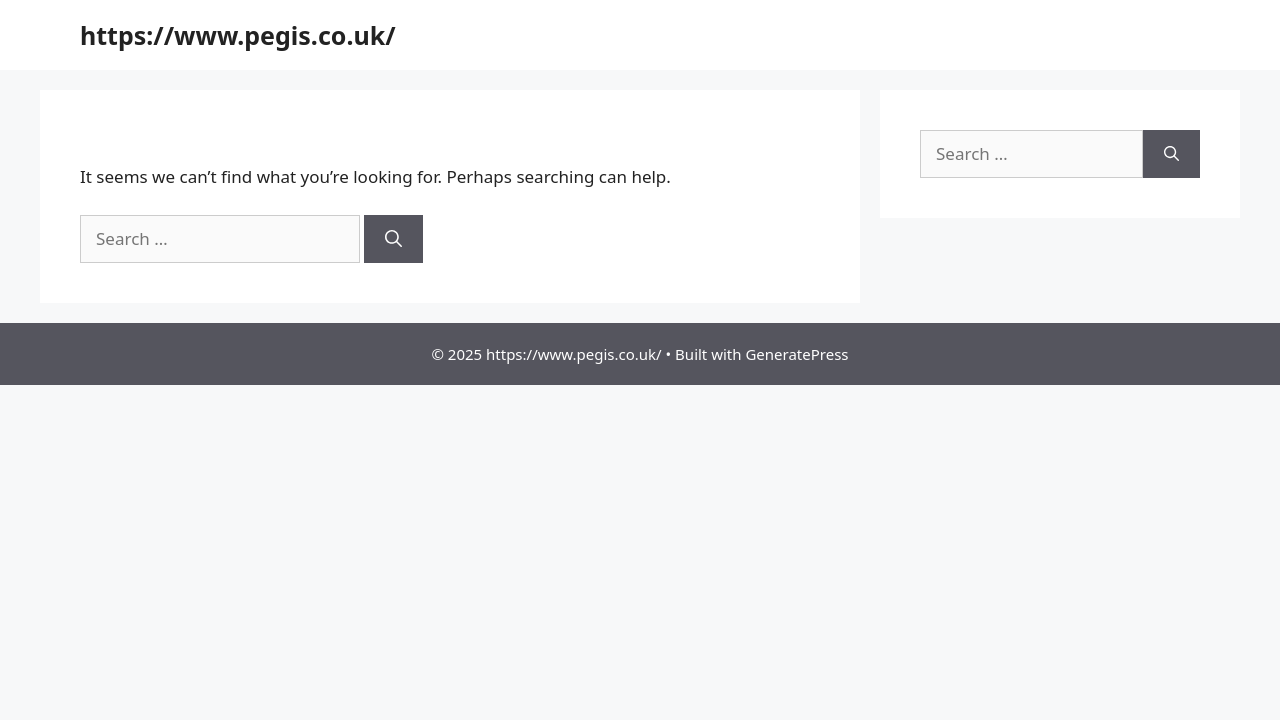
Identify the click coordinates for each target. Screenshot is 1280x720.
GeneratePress (796, 354)
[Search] (393, 239)
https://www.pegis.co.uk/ (238, 35)
